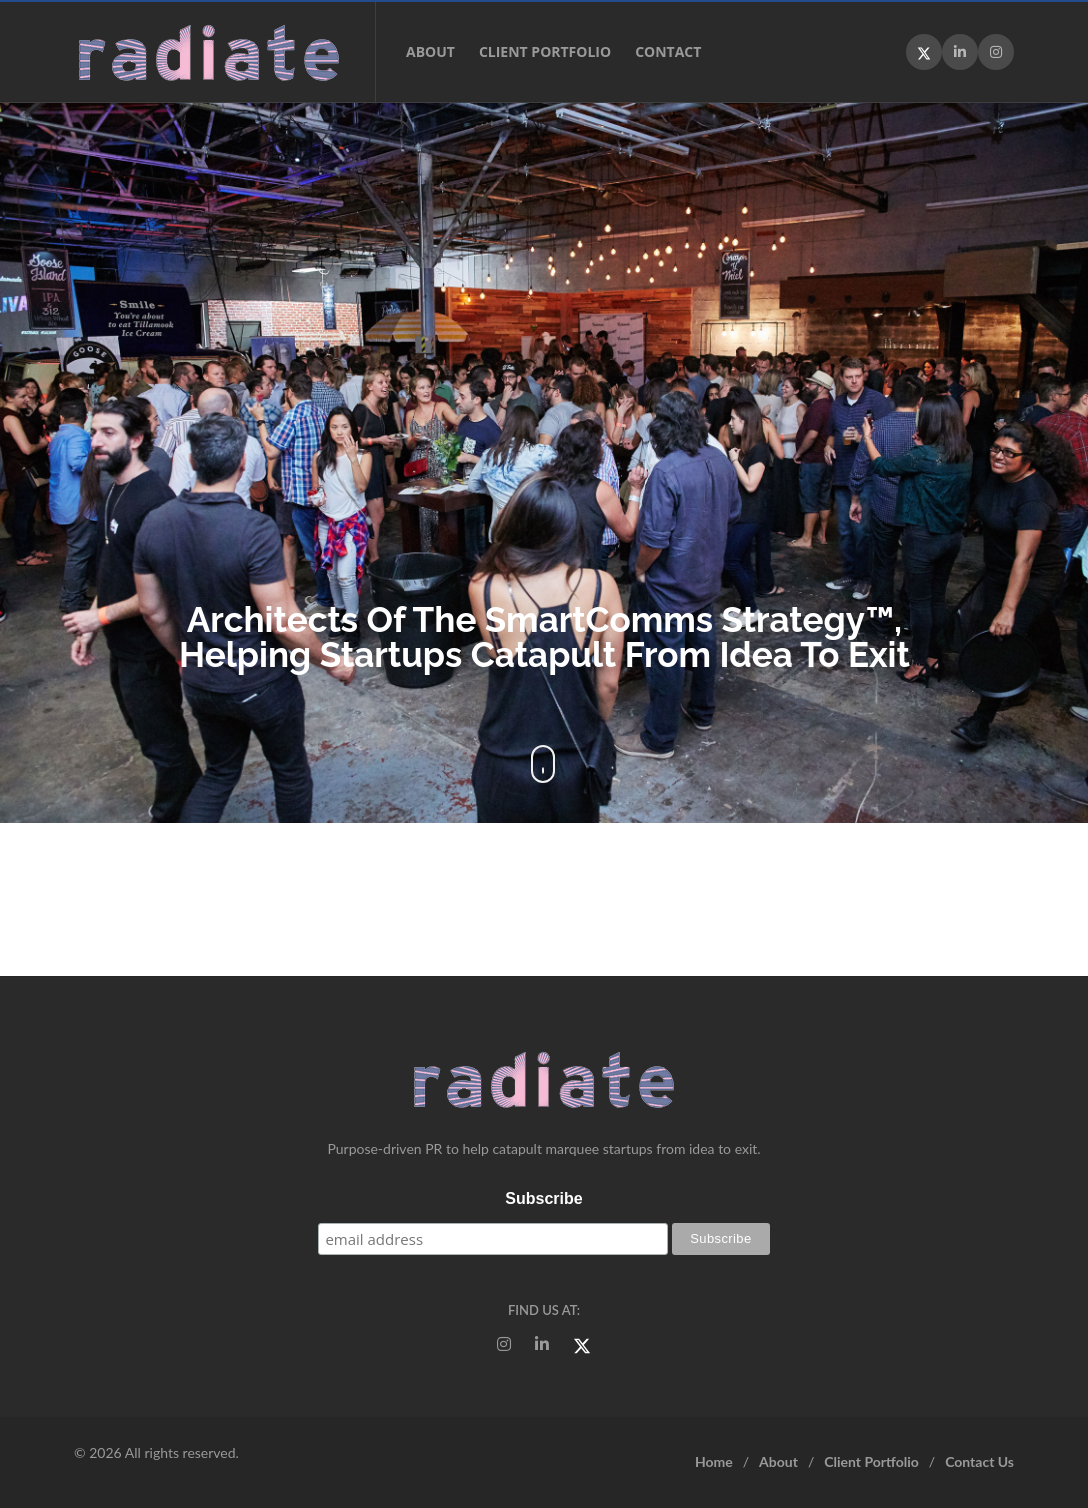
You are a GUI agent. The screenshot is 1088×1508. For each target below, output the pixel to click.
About (430, 51)
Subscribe (543, 1198)
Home (714, 1461)
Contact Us (979, 1461)
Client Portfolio (545, 51)
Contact (668, 51)
